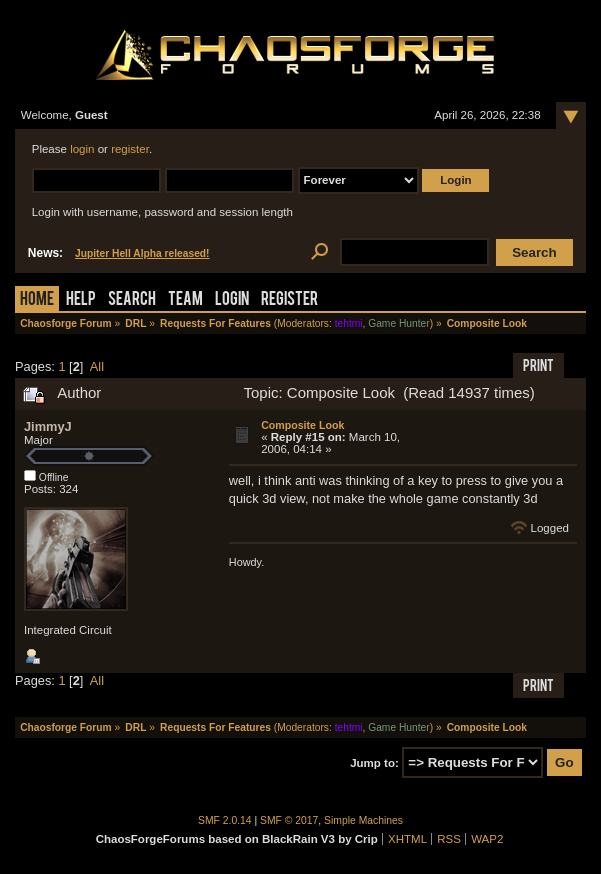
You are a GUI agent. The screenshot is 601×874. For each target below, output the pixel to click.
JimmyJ (48, 426)
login (82, 149)
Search (132, 300)
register (130, 149)
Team (185, 300)
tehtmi (349, 323)
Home (37, 300)
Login (232, 300)
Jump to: (374, 763)
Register (289, 300)
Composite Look (302, 425)
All (97, 366)
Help (81, 300)
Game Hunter (398, 323)
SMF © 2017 (289, 820)
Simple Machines (363, 820)
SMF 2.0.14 (225, 820)
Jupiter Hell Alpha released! (142, 253)
